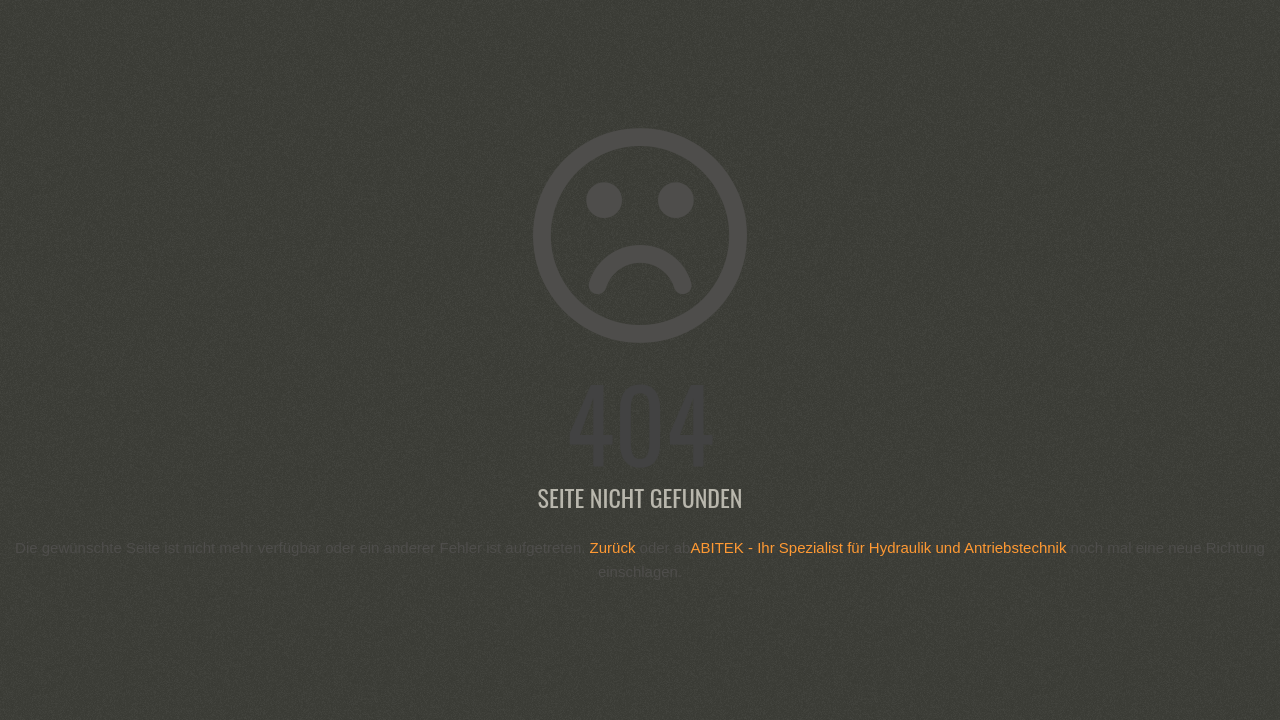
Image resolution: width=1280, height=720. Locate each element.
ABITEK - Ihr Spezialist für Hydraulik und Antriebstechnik (878, 547)
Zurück (613, 547)
